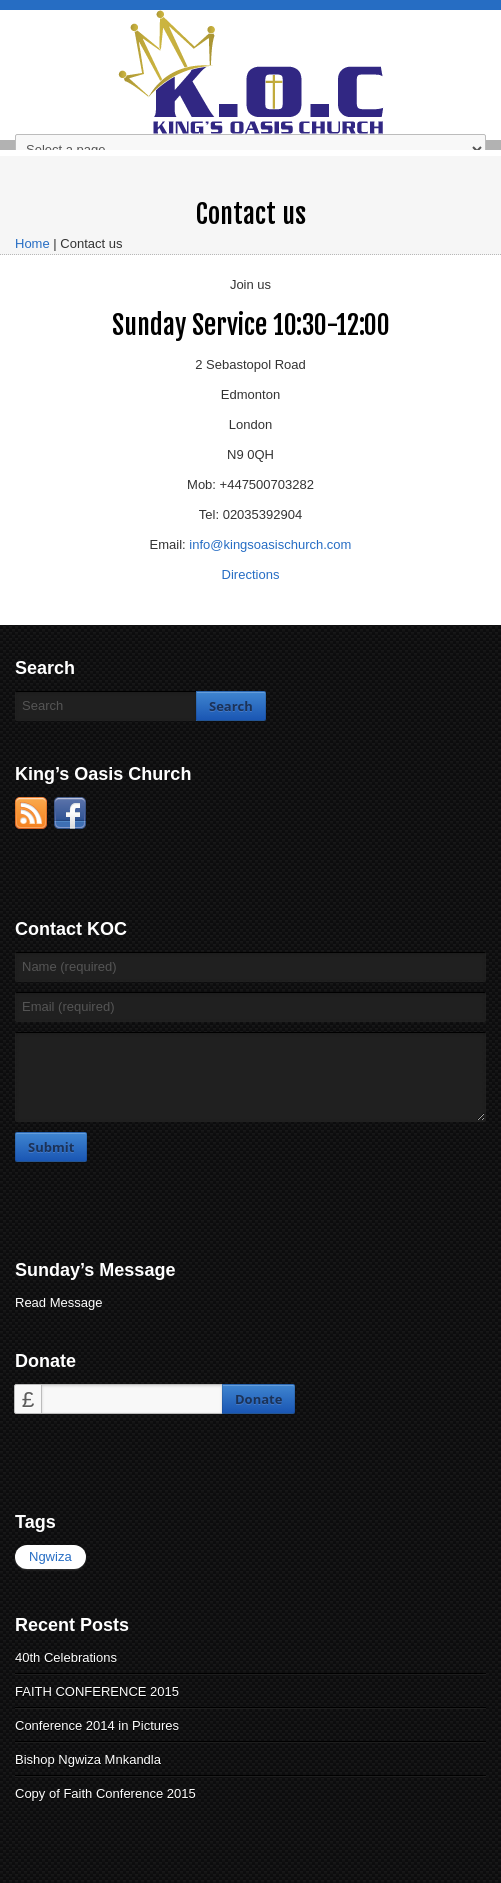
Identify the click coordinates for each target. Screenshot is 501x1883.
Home (32, 243)
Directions (251, 574)
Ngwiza (50, 1556)
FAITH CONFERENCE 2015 (97, 1691)
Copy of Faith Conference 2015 (105, 1793)
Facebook (70, 813)
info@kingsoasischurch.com (270, 544)
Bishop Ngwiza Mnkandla (88, 1759)
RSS (31, 813)
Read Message (58, 1302)
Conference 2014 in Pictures (97, 1725)
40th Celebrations (66, 1657)
